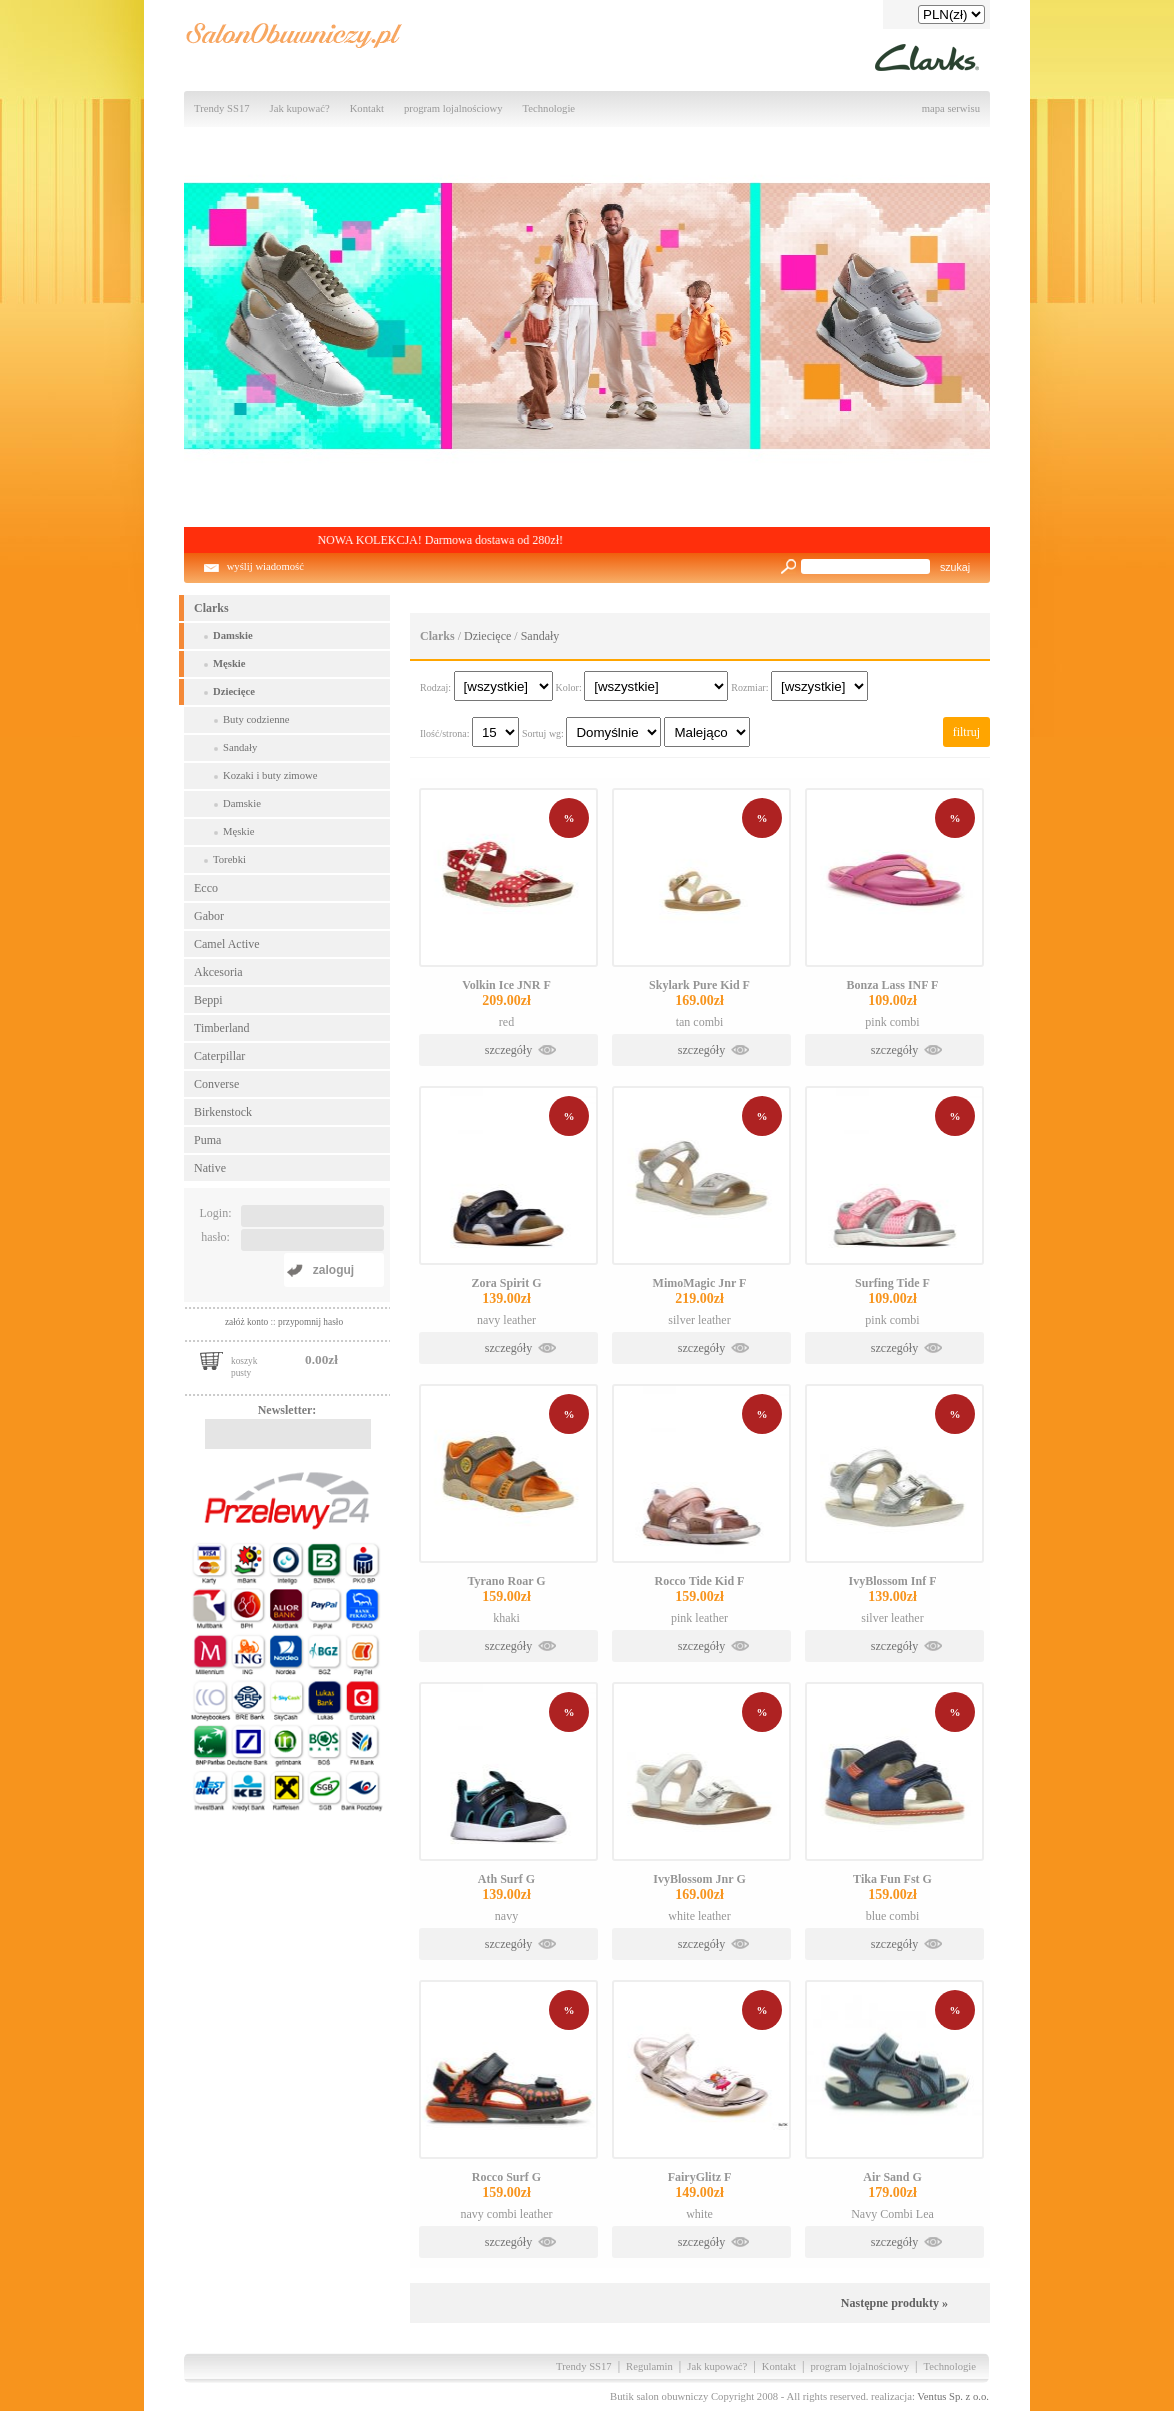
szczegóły (508, 1050)
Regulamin (649, 2366)
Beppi (208, 1000)
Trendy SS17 (222, 108)
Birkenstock (223, 1112)
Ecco (206, 888)
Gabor (209, 916)
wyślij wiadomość (265, 566)
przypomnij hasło (310, 1322)
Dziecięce (234, 691)
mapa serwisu (951, 108)
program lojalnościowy (453, 108)
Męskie (229, 663)
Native (210, 1168)
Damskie (233, 635)
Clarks (211, 608)
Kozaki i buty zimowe (270, 775)
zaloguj (333, 1270)
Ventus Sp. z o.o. (953, 2396)
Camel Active (227, 944)
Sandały (240, 747)
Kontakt (367, 108)
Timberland (222, 1028)
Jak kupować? (300, 108)
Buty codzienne (256, 719)
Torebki (229, 859)
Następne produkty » (894, 2303)
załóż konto (248, 1322)
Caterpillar (219, 1056)
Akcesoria (218, 972)
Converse (216, 1084)
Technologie (549, 108)
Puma (207, 1140)
